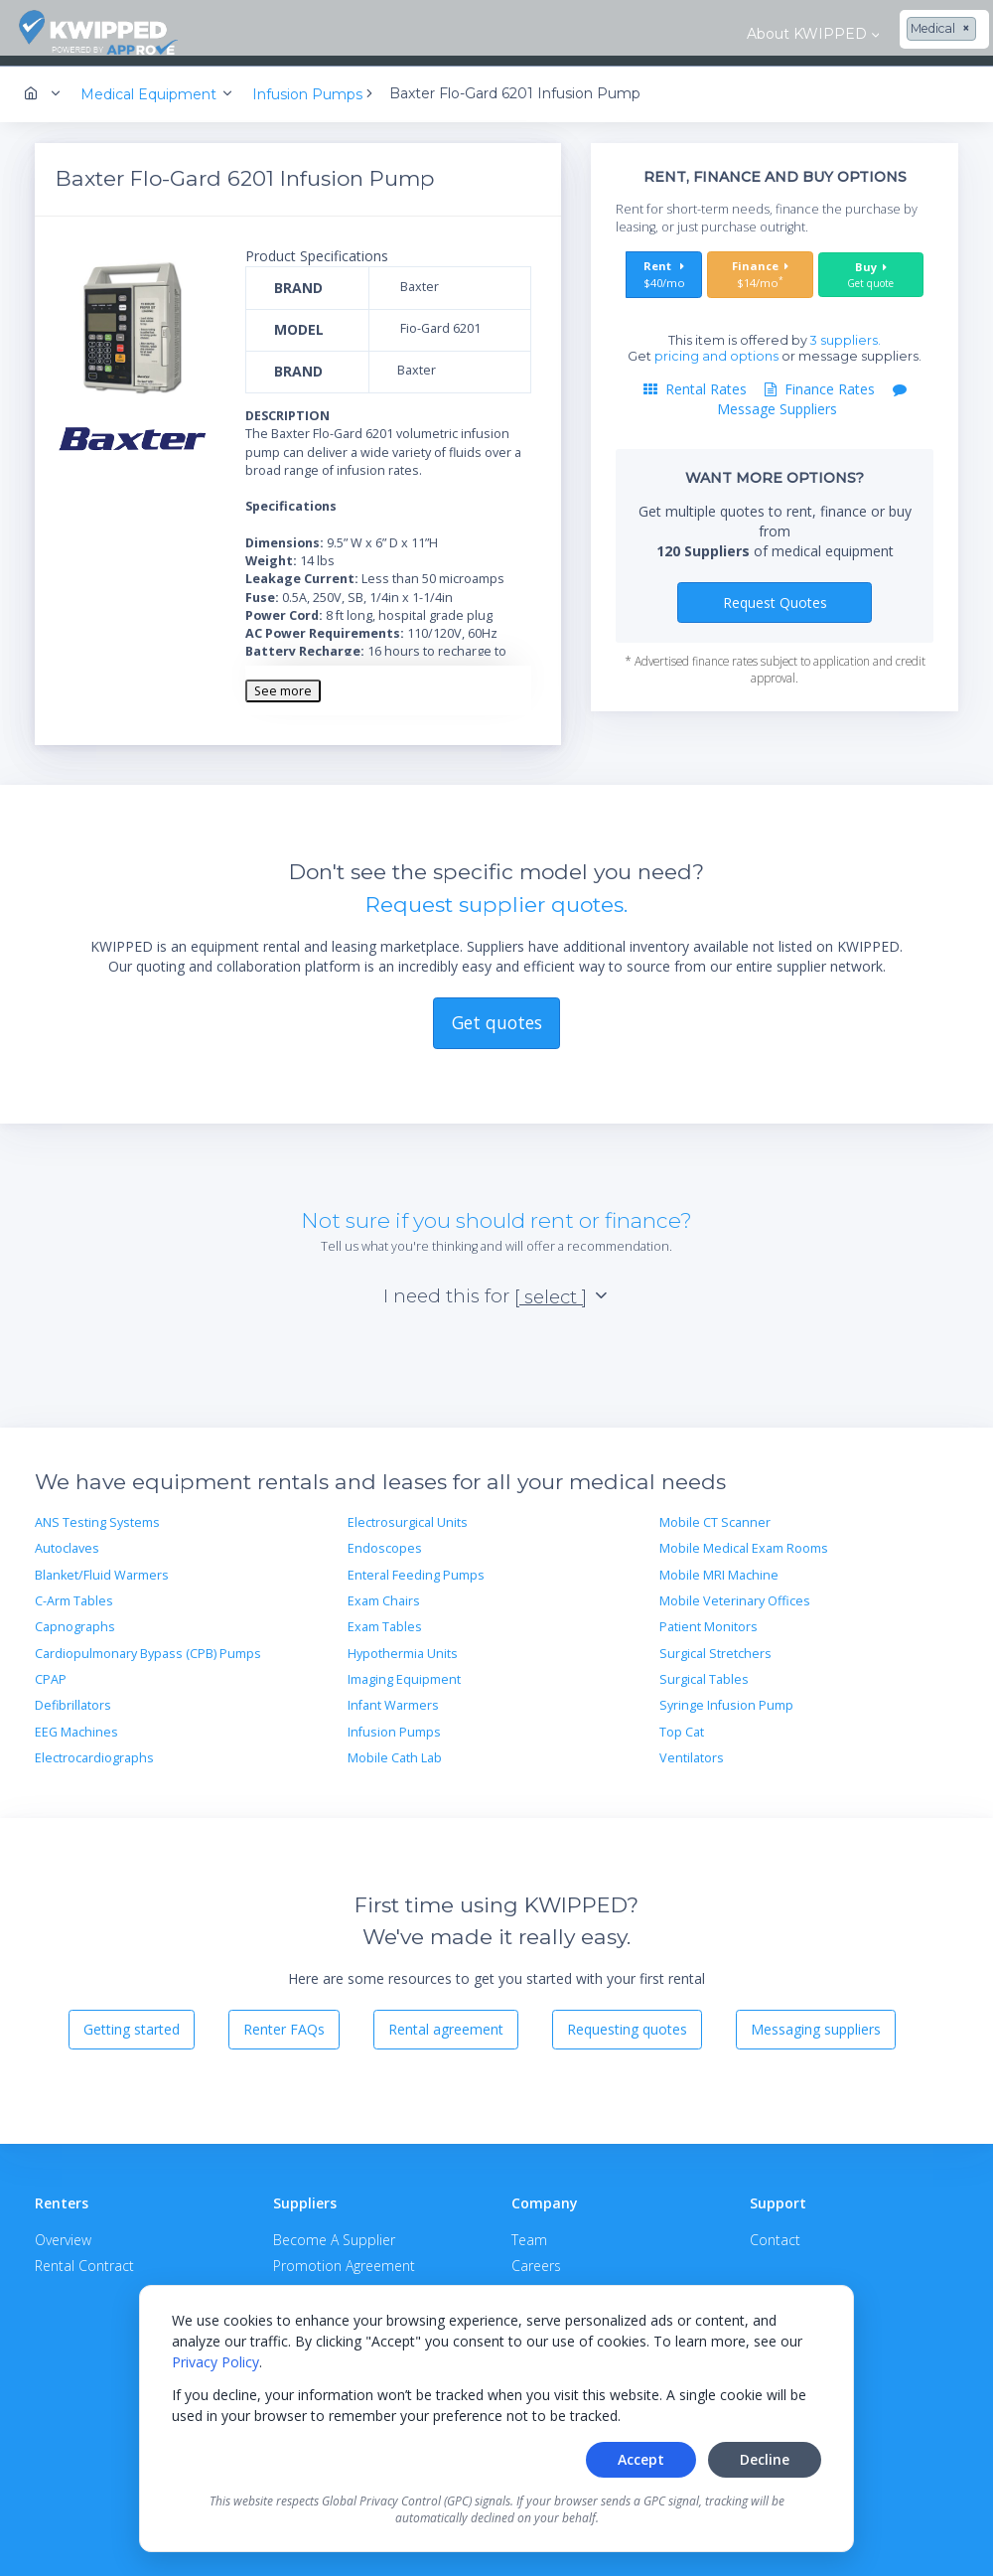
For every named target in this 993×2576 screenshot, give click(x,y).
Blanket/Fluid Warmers (102, 1565)
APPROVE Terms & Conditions (368, 2280)
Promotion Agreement (344, 2255)
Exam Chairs (384, 1592)
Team (529, 2230)
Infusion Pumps (394, 1723)
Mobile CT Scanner (715, 1513)
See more (283, 681)
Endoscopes (385, 1539)
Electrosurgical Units (408, 1513)
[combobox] (440, 30)
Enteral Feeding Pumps (416, 1565)
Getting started (131, 2020)
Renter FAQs (284, 2020)
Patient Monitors (708, 1617)
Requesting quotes (627, 2020)
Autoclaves (67, 1539)
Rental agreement (445, 2020)
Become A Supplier (334, 2230)
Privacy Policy (215, 2361)
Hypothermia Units (403, 1643)
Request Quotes (775, 593)
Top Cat (681, 1723)
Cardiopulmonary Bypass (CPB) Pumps (148, 1643)
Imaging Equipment (404, 1670)
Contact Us (922, 34)
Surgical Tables (704, 1670)
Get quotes (497, 1012)
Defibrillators (73, 1696)
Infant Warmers (393, 1696)
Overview (63, 2230)
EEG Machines (76, 1723)
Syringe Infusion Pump (726, 1696)
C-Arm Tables (74, 1592)
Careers (536, 2255)
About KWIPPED (304, 34)
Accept (641, 2459)
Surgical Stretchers (715, 1643)
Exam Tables (385, 1617)
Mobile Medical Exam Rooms (743, 1539)
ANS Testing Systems (97, 1513)
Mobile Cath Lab (395, 1749)
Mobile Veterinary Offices (734, 1592)
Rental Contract (84, 2255)
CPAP (51, 1670)
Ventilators (691, 1749)
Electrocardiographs (94, 1749)
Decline (764, 2459)
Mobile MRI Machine (719, 1565)
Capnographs (75, 1617)
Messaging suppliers (816, 2020)
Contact (775, 2230)
